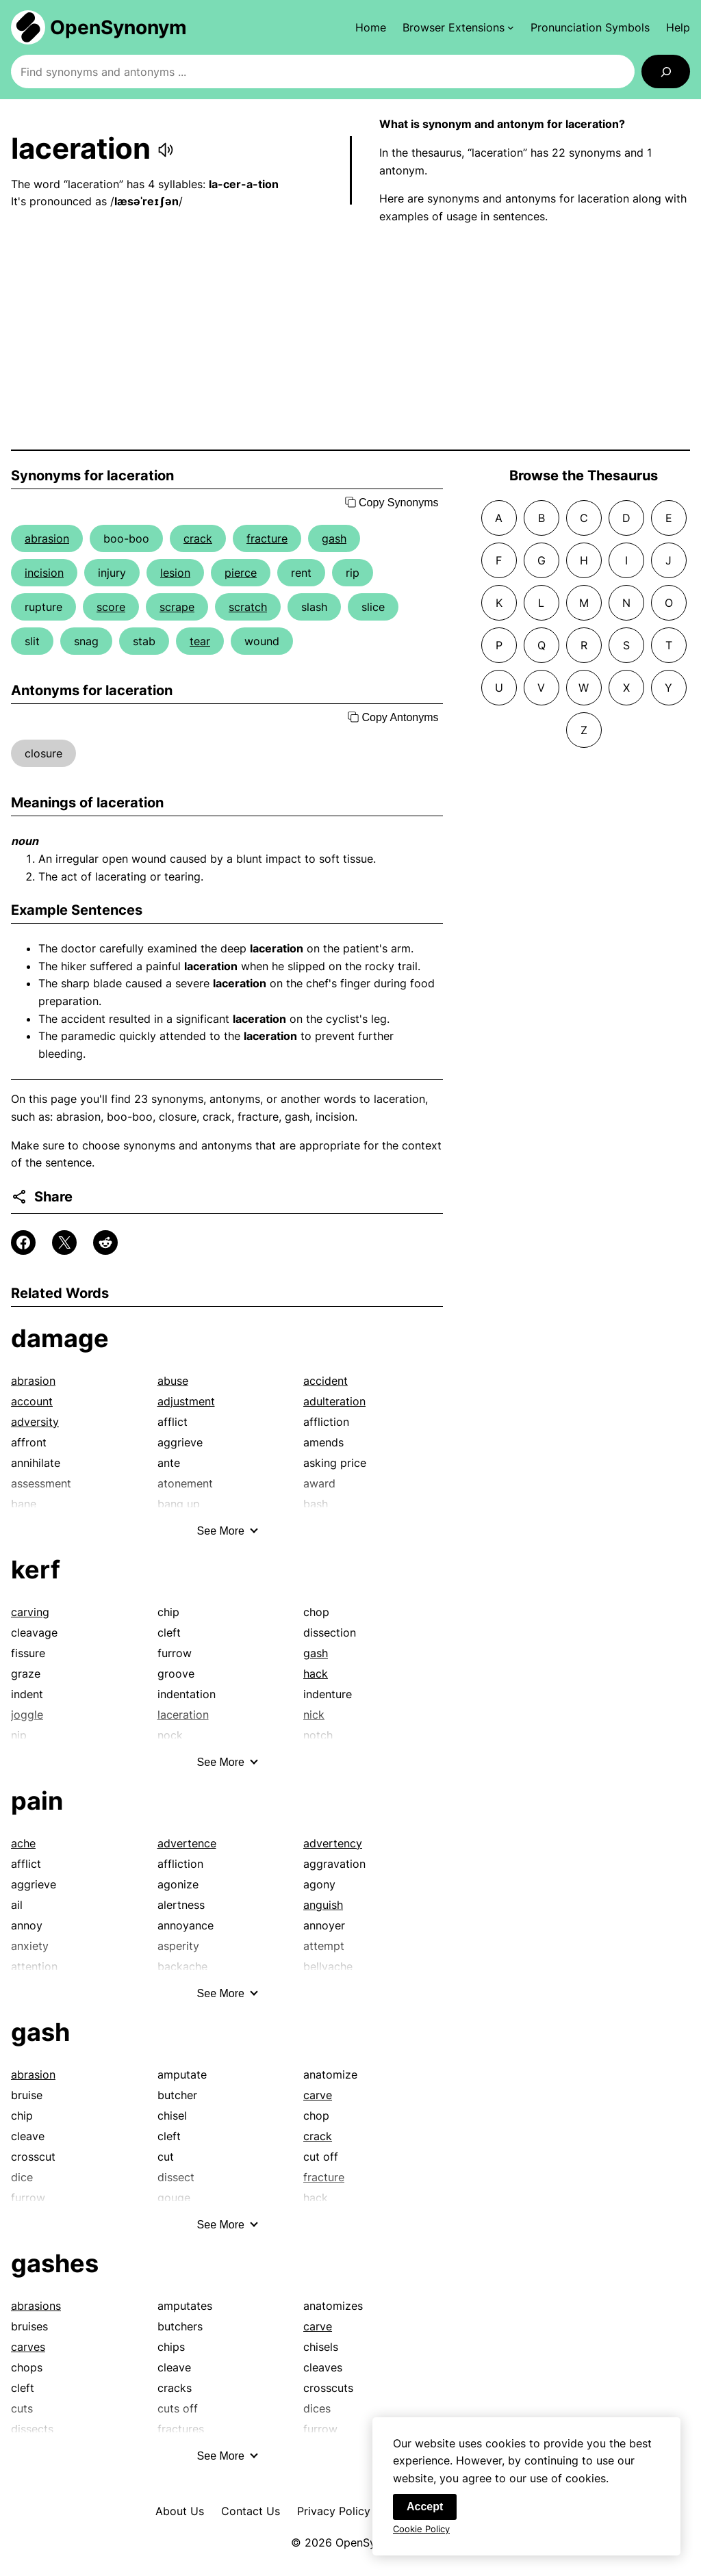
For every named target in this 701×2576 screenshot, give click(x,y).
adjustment (186, 1401)
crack (197, 538)
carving (30, 1612)
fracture (267, 538)
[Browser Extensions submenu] (458, 27)
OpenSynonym (118, 27)
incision (44, 573)
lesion (175, 573)
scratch (248, 607)
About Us (179, 2511)
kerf (35, 1569)
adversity (35, 1422)
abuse (172, 1381)
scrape (177, 607)
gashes (55, 2263)
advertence (186, 1843)
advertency (332, 1843)
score (111, 607)
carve (317, 2095)
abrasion (47, 538)
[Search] (665, 71)
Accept (425, 2508)
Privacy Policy (333, 2511)
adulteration (334, 1401)
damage (60, 1338)
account (32, 1401)
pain (37, 1801)
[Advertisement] (350, 337)
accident (325, 1381)
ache (23, 1843)
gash (334, 538)
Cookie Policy (421, 2530)
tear (200, 641)
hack (315, 1673)
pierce (241, 573)
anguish (323, 1905)
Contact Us (250, 2511)
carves (28, 2347)
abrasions (36, 2306)
